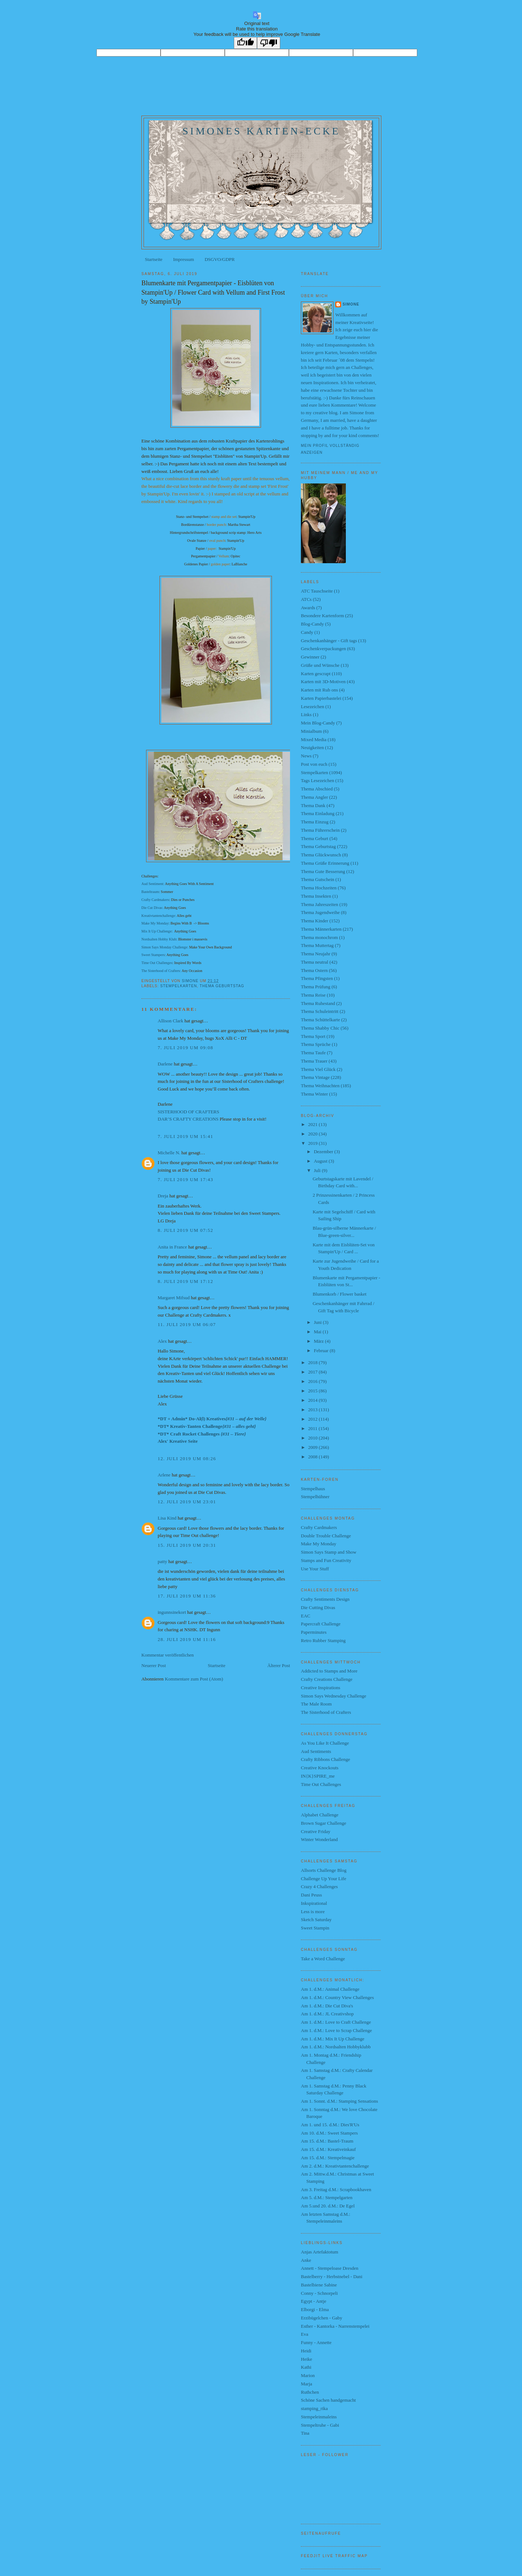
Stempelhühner (315, 1496)
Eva (304, 2334)
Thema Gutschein (317, 879)
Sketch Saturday (316, 1919)
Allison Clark (170, 1020)
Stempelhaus (313, 1488)
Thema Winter (314, 1094)
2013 (313, 1409)
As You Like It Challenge (325, 1743)
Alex (162, 1341)
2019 (313, 1143)
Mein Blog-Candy (318, 723)
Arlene (164, 1475)
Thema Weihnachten (320, 1085)
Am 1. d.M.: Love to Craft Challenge (336, 2022)
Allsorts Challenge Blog (324, 1870)
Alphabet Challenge (320, 1814)
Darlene (166, 1064)
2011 (313, 1428)
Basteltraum (150, 892)
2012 (313, 1419)
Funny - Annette (316, 2342)
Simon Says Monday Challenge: (164, 947)
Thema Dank (313, 805)
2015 (313, 1390)
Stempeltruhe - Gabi (320, 2425)
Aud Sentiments (316, 1751)
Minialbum (311, 731)
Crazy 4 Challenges (319, 1886)
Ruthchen (310, 2392)
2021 (313, 1124)
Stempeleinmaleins (319, 2416)
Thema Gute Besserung (323, 871)
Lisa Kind (167, 1518)
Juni (318, 1322)
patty (162, 1561)
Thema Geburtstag (222, 986)
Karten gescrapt (316, 673)
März (319, 1341)
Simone (351, 304)
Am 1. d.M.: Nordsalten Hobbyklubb (335, 2046)
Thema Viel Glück (318, 1069)
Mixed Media (313, 739)
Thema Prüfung (315, 986)
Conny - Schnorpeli (319, 2293)
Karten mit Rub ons (319, 690)
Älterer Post (279, 1665)
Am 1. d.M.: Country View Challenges (337, 1997)
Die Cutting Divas (318, 1607)
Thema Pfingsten (317, 978)
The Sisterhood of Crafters (326, 1712)
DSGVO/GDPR (219, 259)
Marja (306, 2383)
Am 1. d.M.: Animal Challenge (330, 1989)
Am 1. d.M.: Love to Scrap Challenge (336, 2030)
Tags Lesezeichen (317, 780)
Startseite (153, 259)
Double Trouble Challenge (326, 1535)
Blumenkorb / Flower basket (339, 1294)
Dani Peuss (311, 1895)
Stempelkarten (178, 986)
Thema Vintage (315, 1077)
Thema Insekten (316, 896)
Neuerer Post (153, 1665)
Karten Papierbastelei (321, 698)
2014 (313, 1400)
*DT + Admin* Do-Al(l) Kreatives (212, 1418)
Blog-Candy (312, 624)
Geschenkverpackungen (323, 648)
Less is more (313, 1911)
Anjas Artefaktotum (319, 2252)
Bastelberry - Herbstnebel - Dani (331, 2276)
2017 (313, 1372)
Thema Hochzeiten (319, 887)
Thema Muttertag (317, 945)
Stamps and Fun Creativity (326, 1560)
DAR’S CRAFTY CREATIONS (188, 1119)
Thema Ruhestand (318, 1003)
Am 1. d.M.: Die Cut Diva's (327, 2005)
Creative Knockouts (320, 1767)
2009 (313, 1447)
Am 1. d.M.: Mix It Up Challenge (332, 2038)
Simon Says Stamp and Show (328, 1552)
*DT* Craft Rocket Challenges (202, 1434)
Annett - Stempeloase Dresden (329, 2268)
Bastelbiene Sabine (319, 2285)
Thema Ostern (314, 970)
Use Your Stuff (315, 1568)
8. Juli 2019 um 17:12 (185, 1281)
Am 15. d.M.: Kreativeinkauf (328, 2149)
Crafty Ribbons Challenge (325, 1759)
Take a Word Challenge (323, 1958)
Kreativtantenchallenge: (158, 916)
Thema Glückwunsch (321, 854)
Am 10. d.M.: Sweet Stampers (329, 2133)
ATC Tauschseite (317, 591)
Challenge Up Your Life (323, 1878)
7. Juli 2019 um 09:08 (185, 1047)
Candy (307, 632)
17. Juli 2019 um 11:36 (187, 1596)
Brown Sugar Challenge (323, 1823)
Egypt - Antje (313, 2301)
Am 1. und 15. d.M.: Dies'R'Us (330, 2124)
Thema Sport (313, 1036)
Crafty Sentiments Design (325, 1599)
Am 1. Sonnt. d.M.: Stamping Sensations (339, 2101)
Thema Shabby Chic (320, 1028)
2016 (313, 1381)
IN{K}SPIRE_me (318, 1776)
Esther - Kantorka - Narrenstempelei (335, 2326)
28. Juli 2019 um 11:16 (187, 1639)
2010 (313, 1438)
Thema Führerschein (320, 830)
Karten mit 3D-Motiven (323, 681)
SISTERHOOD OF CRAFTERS (188, 1111)
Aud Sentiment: (152, 884)
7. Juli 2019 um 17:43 (185, 1179)
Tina (305, 2433)
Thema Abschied (317, 789)
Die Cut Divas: (152, 908)
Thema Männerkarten (321, 929)
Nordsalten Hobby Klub (158, 939)
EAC (305, 1616)
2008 (313, 1456)
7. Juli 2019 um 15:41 (185, 1136)
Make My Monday (155, 923)
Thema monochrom (319, 937)
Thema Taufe (313, 1052)
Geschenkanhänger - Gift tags (329, 640)
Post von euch (314, 764)
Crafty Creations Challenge (326, 1679)
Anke (306, 2260)
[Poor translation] (268, 43)
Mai (318, 1331)
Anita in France (172, 1247)
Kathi (306, 2367)
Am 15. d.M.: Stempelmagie (328, 2157)
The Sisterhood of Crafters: (161, 971)
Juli (318, 1170)
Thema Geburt (314, 838)
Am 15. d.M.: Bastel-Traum (327, 2141)
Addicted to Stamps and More (329, 1671)
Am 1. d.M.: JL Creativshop (327, 2013)
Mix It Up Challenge (156, 931)
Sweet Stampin (315, 1928)
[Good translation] (245, 43)
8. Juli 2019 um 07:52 (185, 1230)
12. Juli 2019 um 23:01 (187, 1501)
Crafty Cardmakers (155, 900)
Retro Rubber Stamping (323, 1640)
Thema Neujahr (315, 953)
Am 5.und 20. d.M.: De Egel (328, 2206)
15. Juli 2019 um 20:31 (187, 1545)
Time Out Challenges (156, 963)
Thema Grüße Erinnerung (325, 863)
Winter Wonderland (319, 1839)
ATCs (306, 599)
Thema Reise (313, 995)
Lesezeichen (312, 706)
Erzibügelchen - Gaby (321, 2318)
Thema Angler (314, 797)
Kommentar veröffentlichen (167, 1655)
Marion (308, 2375)
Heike (306, 2359)
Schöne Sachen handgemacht (328, 2400)
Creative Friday (315, 1831)
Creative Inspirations (320, 1687)
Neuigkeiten (312, 747)
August (321, 1161)
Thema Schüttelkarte (320, 1019)
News (306, 756)
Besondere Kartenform (322, 615)
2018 (313, 1362)
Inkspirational (314, 1903)
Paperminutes (314, 1632)
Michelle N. (169, 1152)
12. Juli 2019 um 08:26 (187, 1458)
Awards (308, 607)
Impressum (183, 259)
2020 (313, 1134)
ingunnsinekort (172, 1612)
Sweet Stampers (153, 955)
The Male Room (316, 1704)
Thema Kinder (314, 920)
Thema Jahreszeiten (319, 904)
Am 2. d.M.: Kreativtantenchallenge (335, 2166)
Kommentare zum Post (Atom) (194, 1679)
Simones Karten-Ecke (261, 131)
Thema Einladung (318, 813)
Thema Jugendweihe (320, 912)
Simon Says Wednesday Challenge (333, 1696)
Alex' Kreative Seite (178, 1441)
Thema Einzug (314, 821)
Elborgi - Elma (315, 2309)
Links (306, 714)
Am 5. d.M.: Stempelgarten (326, 2197)
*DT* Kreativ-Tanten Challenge (207, 1426)
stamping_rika (314, 2408)
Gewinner (310, 657)
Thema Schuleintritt (320, 1011)
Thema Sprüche (316, 1044)
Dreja (163, 1195)
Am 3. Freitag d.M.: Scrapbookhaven (336, 2189)
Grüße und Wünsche (320, 665)
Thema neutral (314, 962)
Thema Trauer (314, 1061)
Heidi (306, 2350)
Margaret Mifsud (174, 1297)
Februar (322, 1350)
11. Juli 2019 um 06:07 (187, 1324)
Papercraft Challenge (320, 1623)
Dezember (324, 1151)
